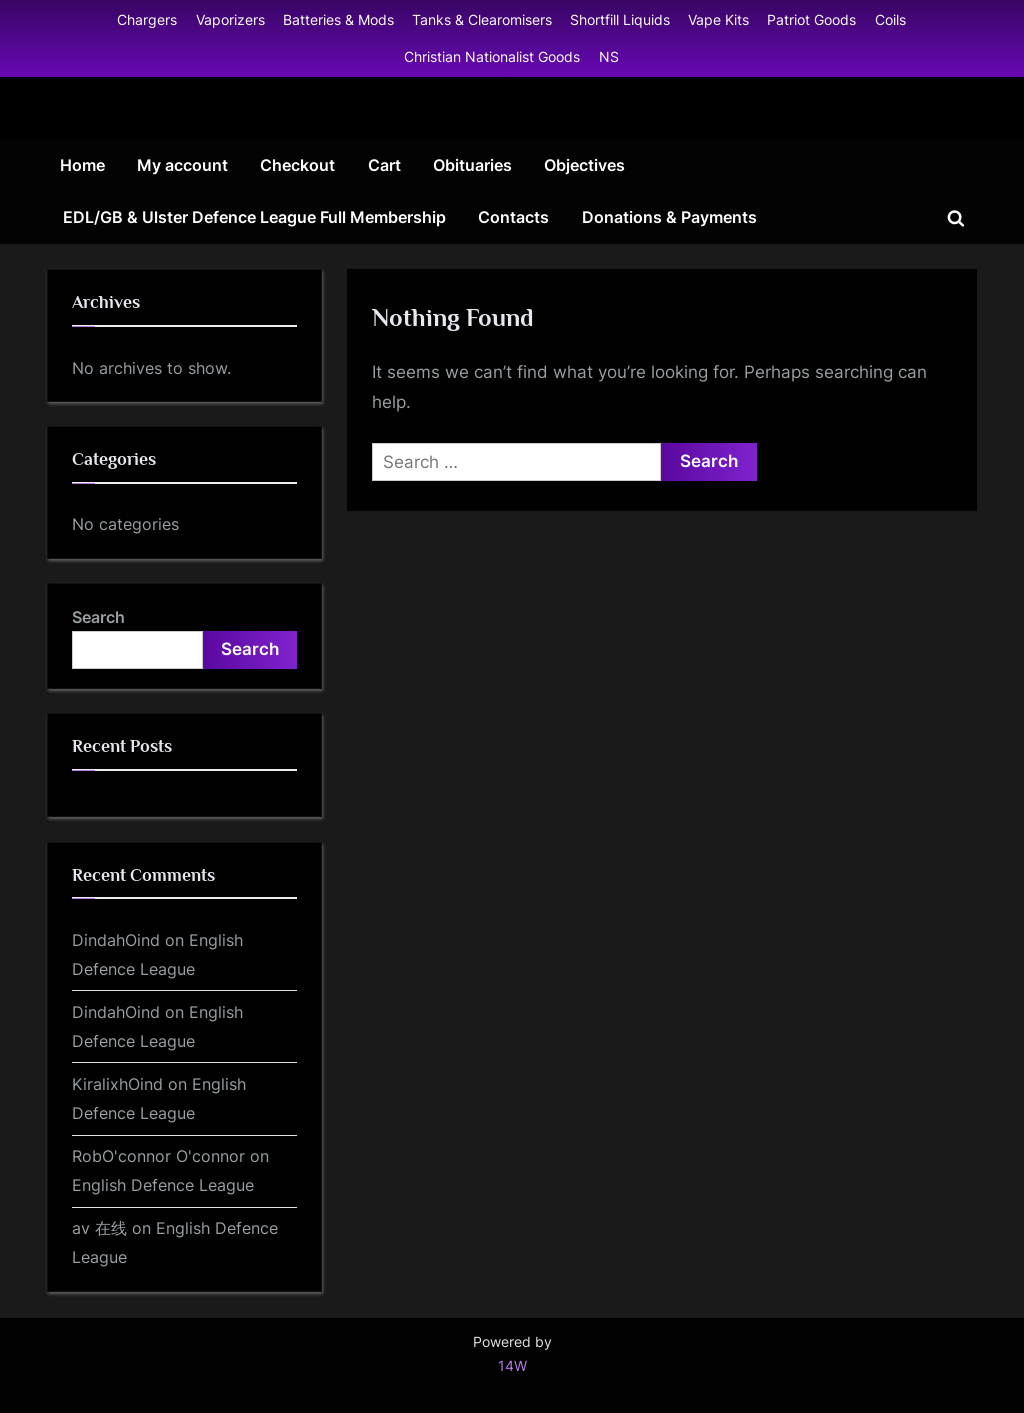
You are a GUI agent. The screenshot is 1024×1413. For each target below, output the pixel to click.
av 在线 (99, 1228)
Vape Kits (718, 19)
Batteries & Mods (338, 19)
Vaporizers (230, 19)
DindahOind (116, 940)
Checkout (297, 165)
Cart (384, 165)
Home (82, 165)
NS (609, 56)
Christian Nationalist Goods (492, 56)
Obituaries (472, 165)
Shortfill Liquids (620, 19)
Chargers (147, 19)
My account (182, 165)
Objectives (584, 165)
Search (98, 617)
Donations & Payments (669, 217)
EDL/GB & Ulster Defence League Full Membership (254, 217)
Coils (890, 19)
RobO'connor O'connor (158, 1156)
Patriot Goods (811, 19)
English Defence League (163, 1185)
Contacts (513, 217)
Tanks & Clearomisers (482, 19)
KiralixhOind (117, 1084)
